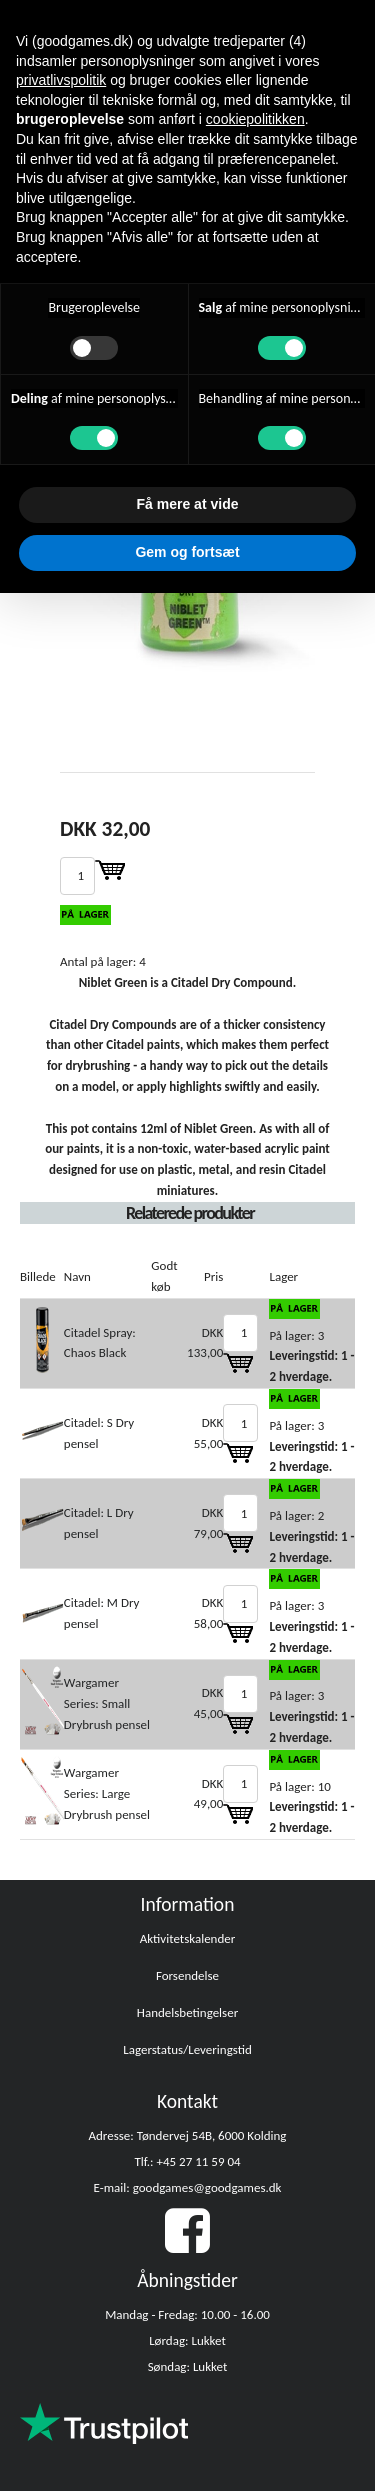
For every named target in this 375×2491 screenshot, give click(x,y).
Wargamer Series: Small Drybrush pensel (107, 1703)
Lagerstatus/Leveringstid (187, 2049)
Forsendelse (187, 1975)
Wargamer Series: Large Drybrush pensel (107, 1793)
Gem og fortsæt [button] (187, 552)
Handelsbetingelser (187, 2012)
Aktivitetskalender (188, 1938)
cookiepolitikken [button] (255, 119)
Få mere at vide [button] (188, 504)
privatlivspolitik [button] (61, 80)
